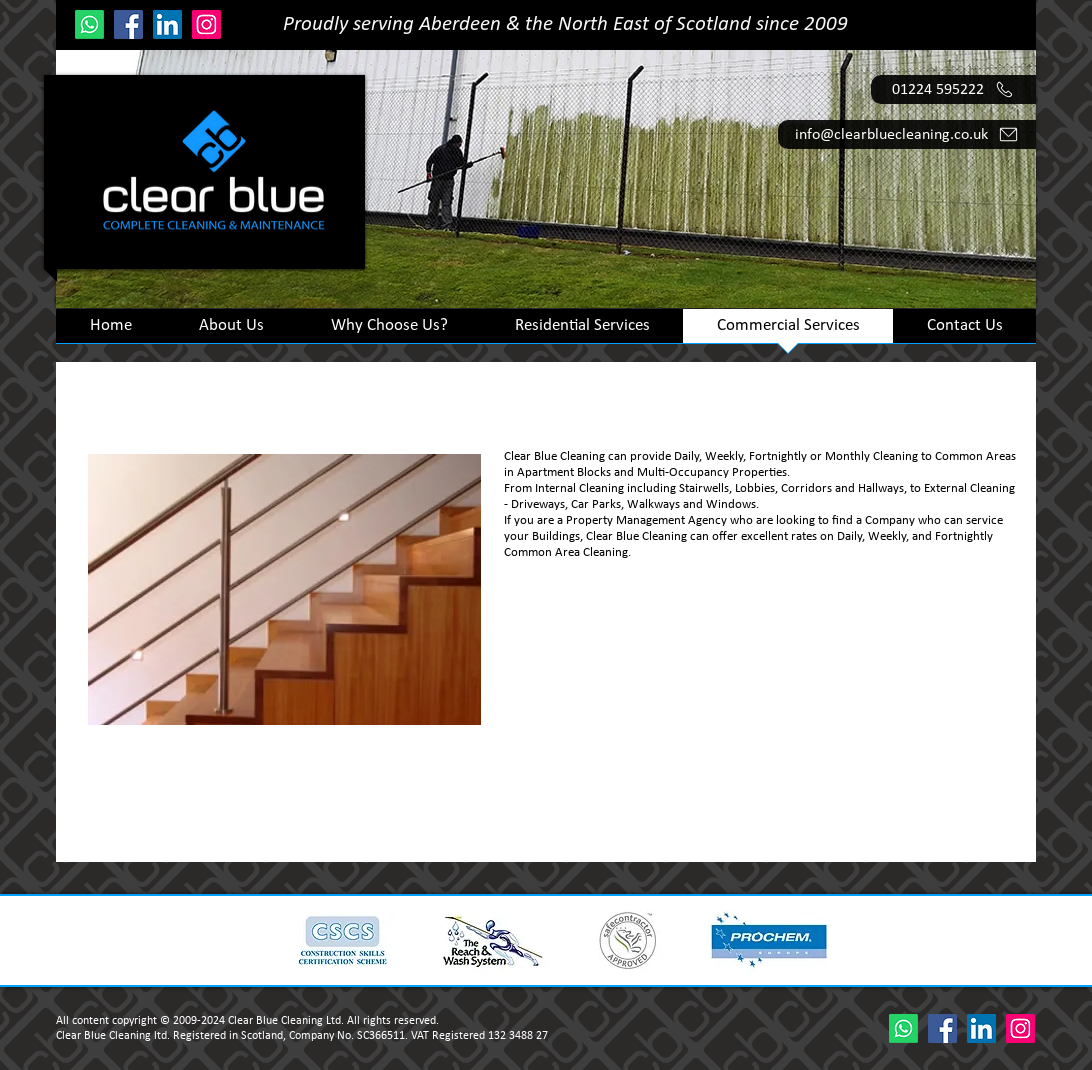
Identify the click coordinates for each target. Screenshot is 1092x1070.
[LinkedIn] (167, 24)
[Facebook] (128, 24)
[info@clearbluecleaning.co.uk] (907, 134)
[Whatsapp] (89, 24)
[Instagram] (206, 24)
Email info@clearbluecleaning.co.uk (851, 821)
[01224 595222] (953, 89)
